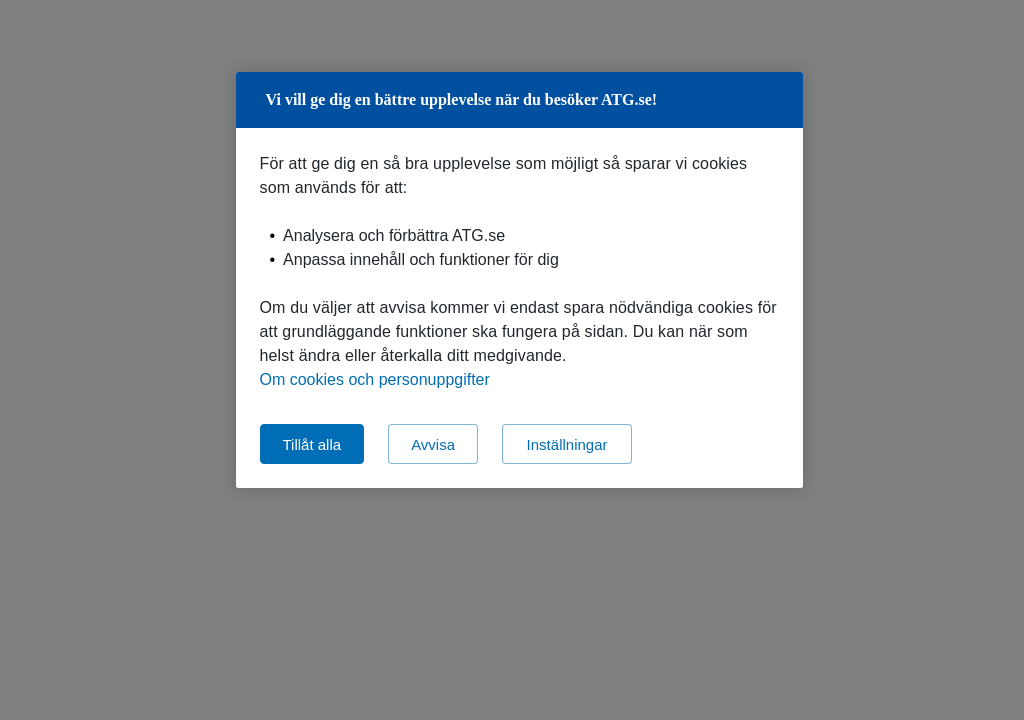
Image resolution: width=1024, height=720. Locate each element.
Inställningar (567, 444)
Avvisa (433, 444)
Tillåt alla (312, 444)
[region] (519, 280)
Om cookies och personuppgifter (375, 379)
